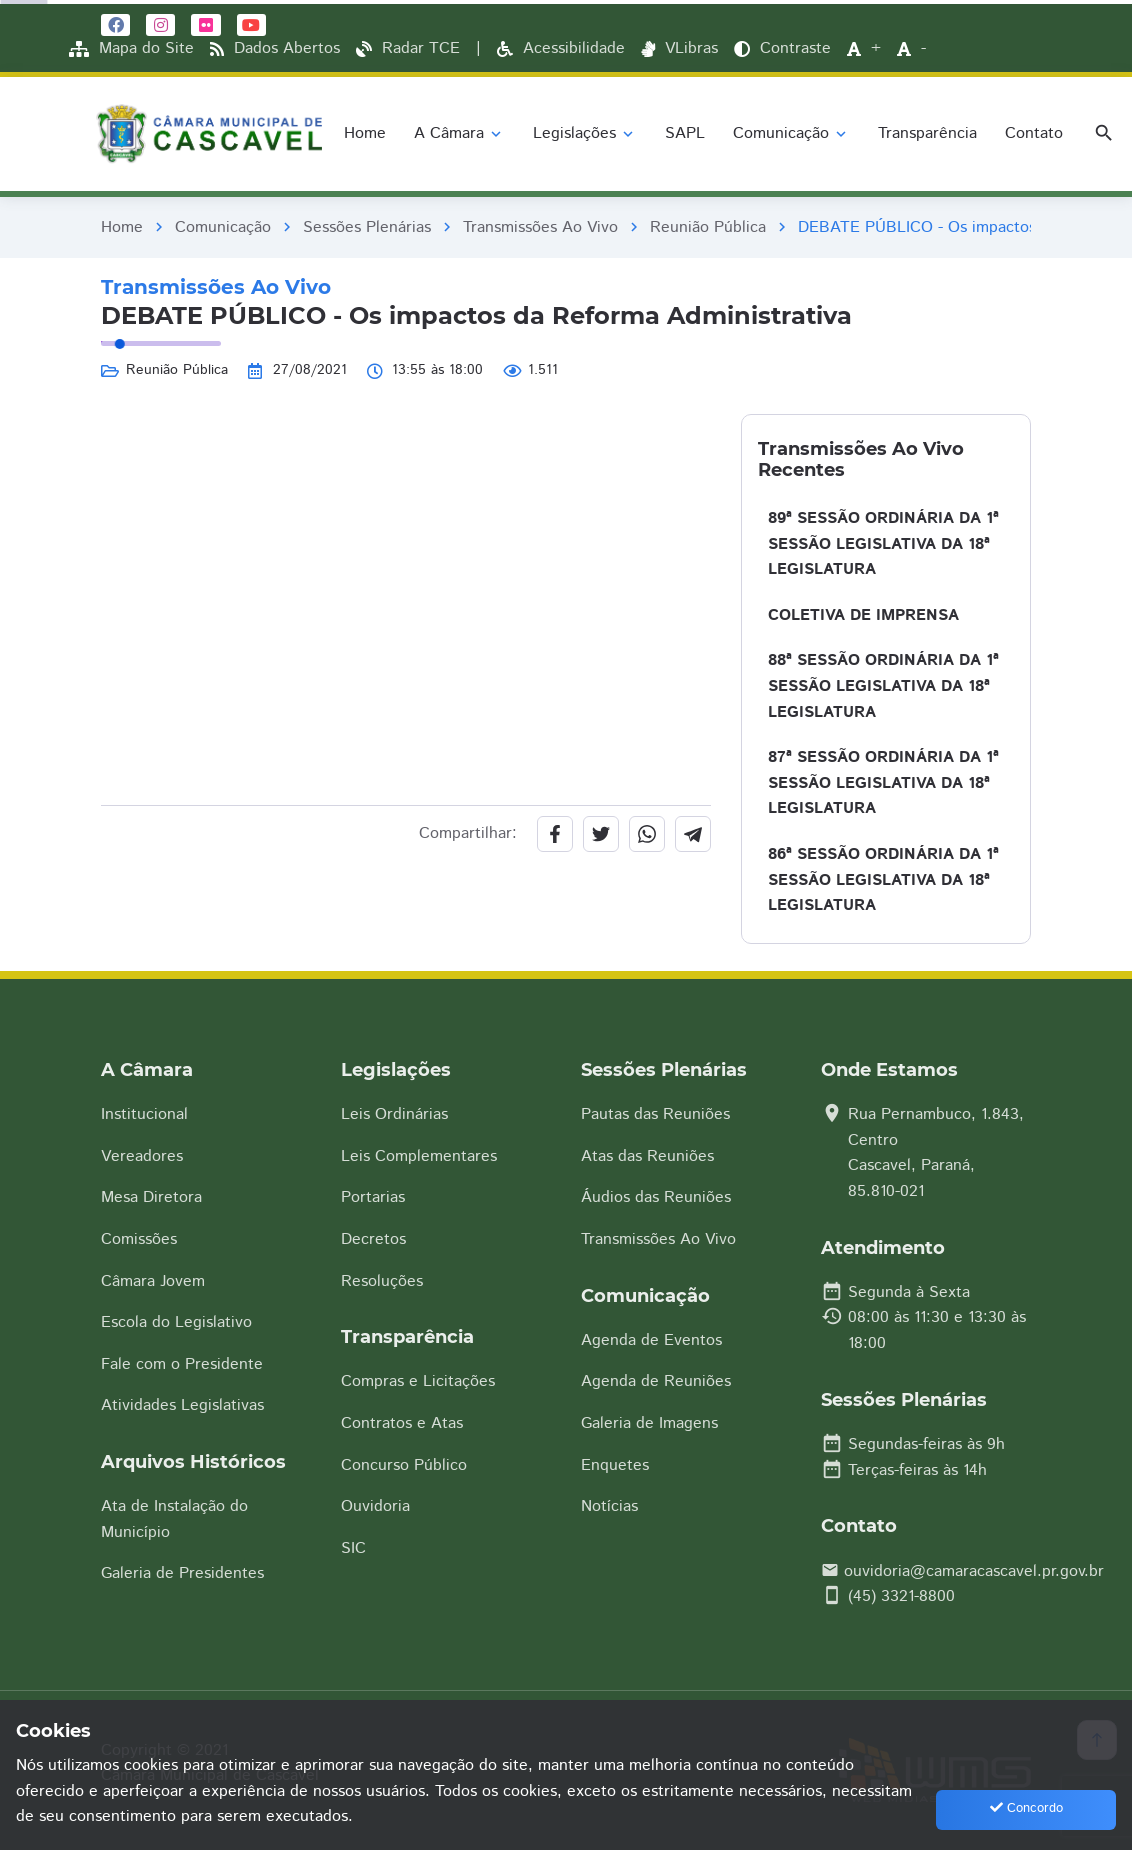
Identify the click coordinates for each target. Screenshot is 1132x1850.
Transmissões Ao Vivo (540, 227)
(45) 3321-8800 (901, 1596)
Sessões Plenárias (367, 227)
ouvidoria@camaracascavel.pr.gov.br (974, 1571)
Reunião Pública (708, 227)
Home (122, 227)
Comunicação (223, 227)
